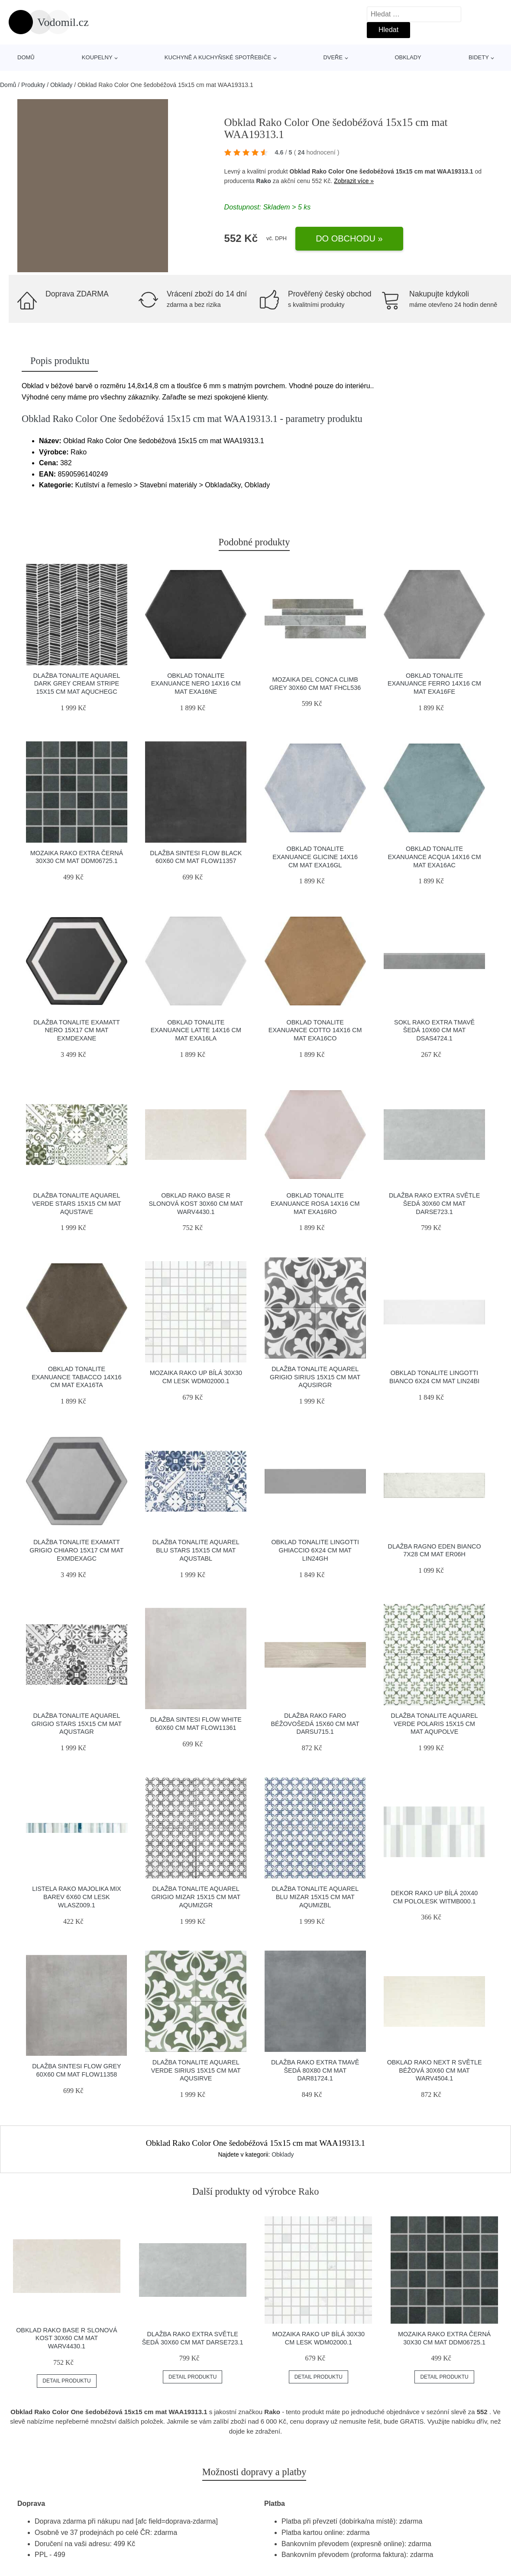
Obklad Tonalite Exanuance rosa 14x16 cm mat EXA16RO (315, 1203)
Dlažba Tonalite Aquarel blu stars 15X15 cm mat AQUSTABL (195, 1550)
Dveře (333, 57)
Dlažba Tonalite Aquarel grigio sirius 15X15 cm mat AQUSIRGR (315, 1376)
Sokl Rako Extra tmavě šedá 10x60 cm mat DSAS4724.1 (434, 1030)
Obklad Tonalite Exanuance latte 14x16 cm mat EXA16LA (196, 1030)
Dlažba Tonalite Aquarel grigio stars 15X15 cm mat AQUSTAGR (77, 1723)
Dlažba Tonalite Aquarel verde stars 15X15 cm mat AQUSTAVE (76, 1203)
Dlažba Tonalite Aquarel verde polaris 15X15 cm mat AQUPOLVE (434, 1723)
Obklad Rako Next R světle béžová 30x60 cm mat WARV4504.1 (434, 2070)
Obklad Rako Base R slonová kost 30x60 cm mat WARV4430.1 (196, 1203)
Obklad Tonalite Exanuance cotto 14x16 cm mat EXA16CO (315, 1030)
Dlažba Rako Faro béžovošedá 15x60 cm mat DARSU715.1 (315, 1723)
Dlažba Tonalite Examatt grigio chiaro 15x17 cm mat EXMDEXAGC (76, 1550)
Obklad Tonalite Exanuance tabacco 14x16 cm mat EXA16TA (76, 1376)
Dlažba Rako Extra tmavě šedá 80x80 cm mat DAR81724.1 (315, 2070)
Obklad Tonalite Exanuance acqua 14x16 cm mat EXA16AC (434, 856)
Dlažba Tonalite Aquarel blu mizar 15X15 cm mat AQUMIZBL (315, 1896)
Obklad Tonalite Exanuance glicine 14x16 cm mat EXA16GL (315, 856)
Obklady (408, 57)
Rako (263, 180)
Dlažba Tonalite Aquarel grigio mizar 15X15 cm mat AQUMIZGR (195, 1896)
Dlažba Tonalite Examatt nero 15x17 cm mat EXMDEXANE (76, 1030)
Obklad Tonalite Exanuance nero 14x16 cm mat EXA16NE (196, 683)
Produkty (33, 84)
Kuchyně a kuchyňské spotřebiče (218, 57)
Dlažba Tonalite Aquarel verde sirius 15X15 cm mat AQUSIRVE (196, 2070)
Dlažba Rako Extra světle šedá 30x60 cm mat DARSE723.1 (434, 1203)
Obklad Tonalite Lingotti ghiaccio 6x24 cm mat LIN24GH (315, 1550)
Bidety (479, 57)
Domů (26, 57)
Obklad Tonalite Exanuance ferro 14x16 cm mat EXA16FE (434, 683)
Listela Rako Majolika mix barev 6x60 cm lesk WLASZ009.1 (76, 1896)
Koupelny (97, 57)
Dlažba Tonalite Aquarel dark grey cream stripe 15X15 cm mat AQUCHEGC (76, 683)
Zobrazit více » (354, 180)
